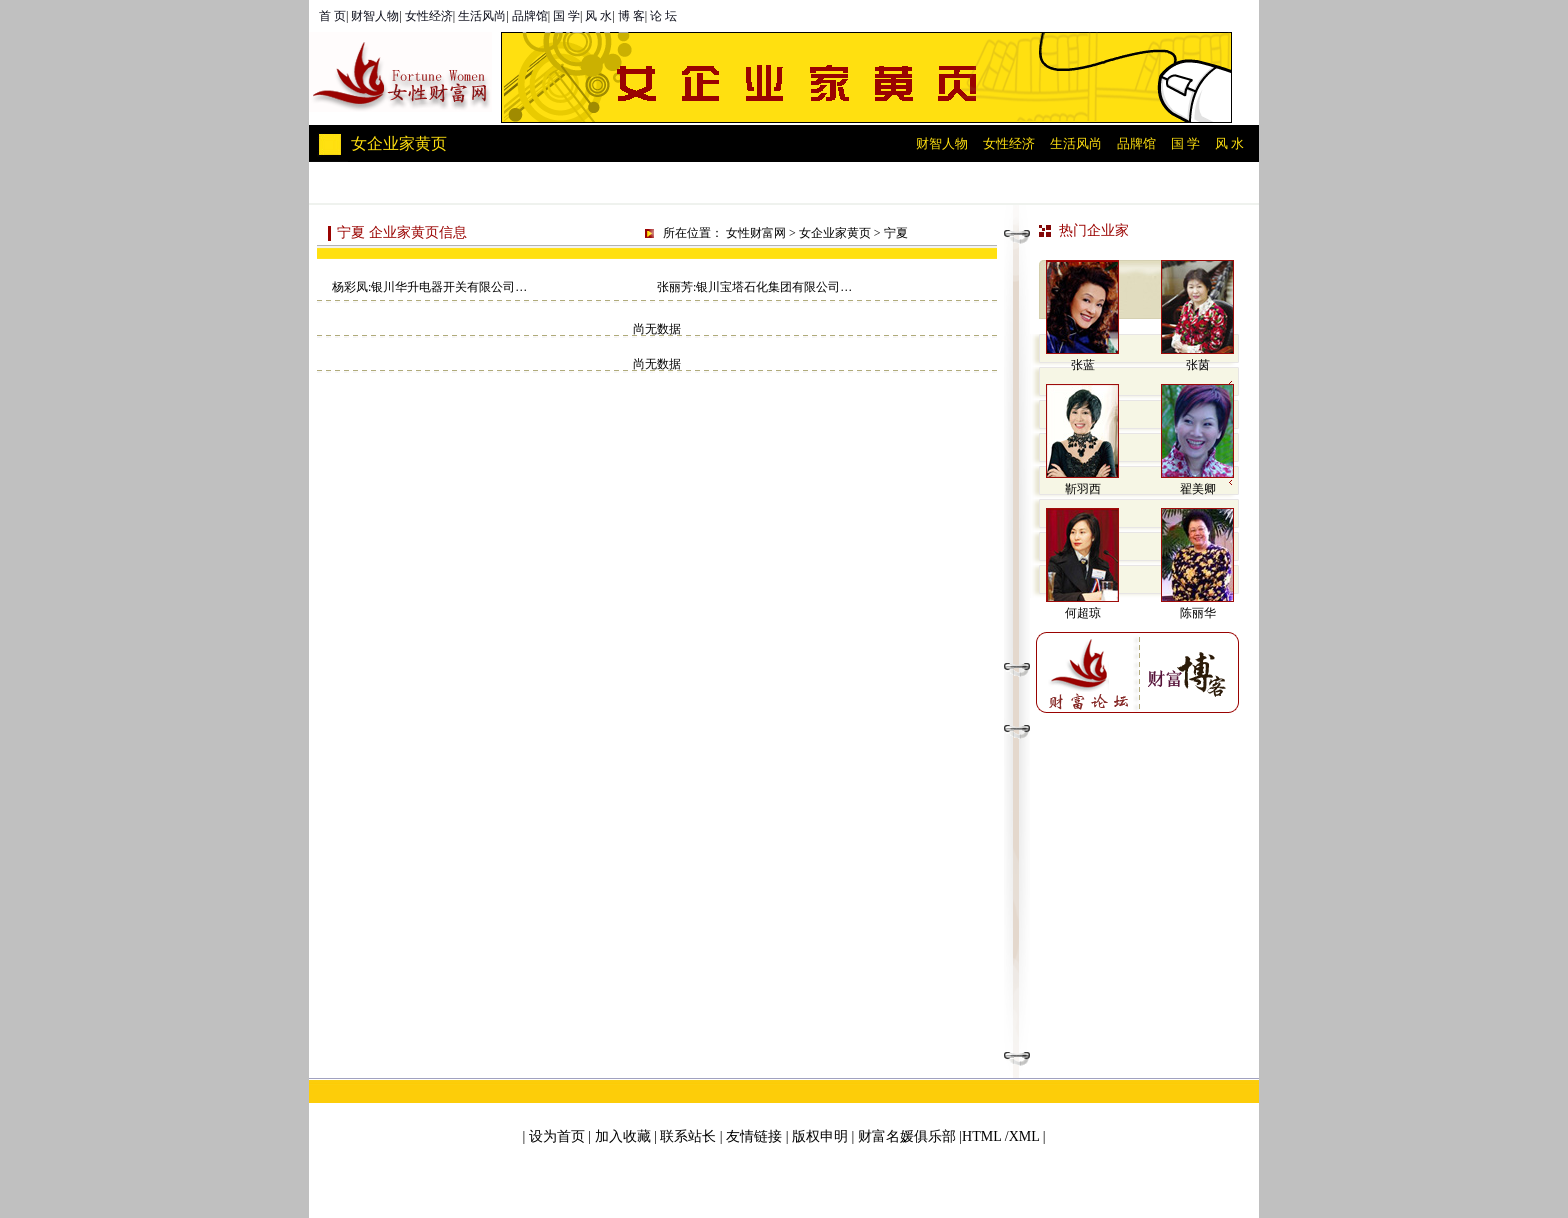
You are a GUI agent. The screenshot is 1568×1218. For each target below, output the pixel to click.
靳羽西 (1083, 489)
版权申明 (820, 1136)
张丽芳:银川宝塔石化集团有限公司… (754, 287)
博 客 (631, 16)
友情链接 (754, 1136)
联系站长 (688, 1136)
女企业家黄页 (835, 233)
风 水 (598, 16)
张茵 (1198, 365)
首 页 (332, 16)
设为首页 (557, 1136)
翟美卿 (1198, 489)
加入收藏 (623, 1136)
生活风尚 (482, 16)
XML (1024, 1136)
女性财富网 (756, 233)
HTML (981, 1136)
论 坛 (663, 16)
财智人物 (375, 16)
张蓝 (1083, 365)
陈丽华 (1198, 613)
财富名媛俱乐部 (907, 1136)
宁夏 (896, 233)
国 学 (566, 16)
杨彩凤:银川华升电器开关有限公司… (429, 287)
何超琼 (1083, 613)
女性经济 (429, 16)
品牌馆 (530, 16)
